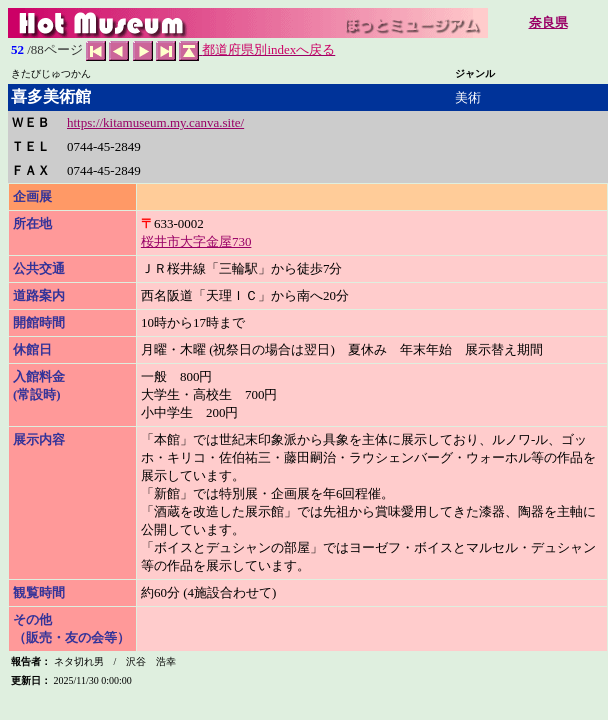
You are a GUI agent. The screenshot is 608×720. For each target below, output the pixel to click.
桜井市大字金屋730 (196, 241)
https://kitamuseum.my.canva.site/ (155, 122)
